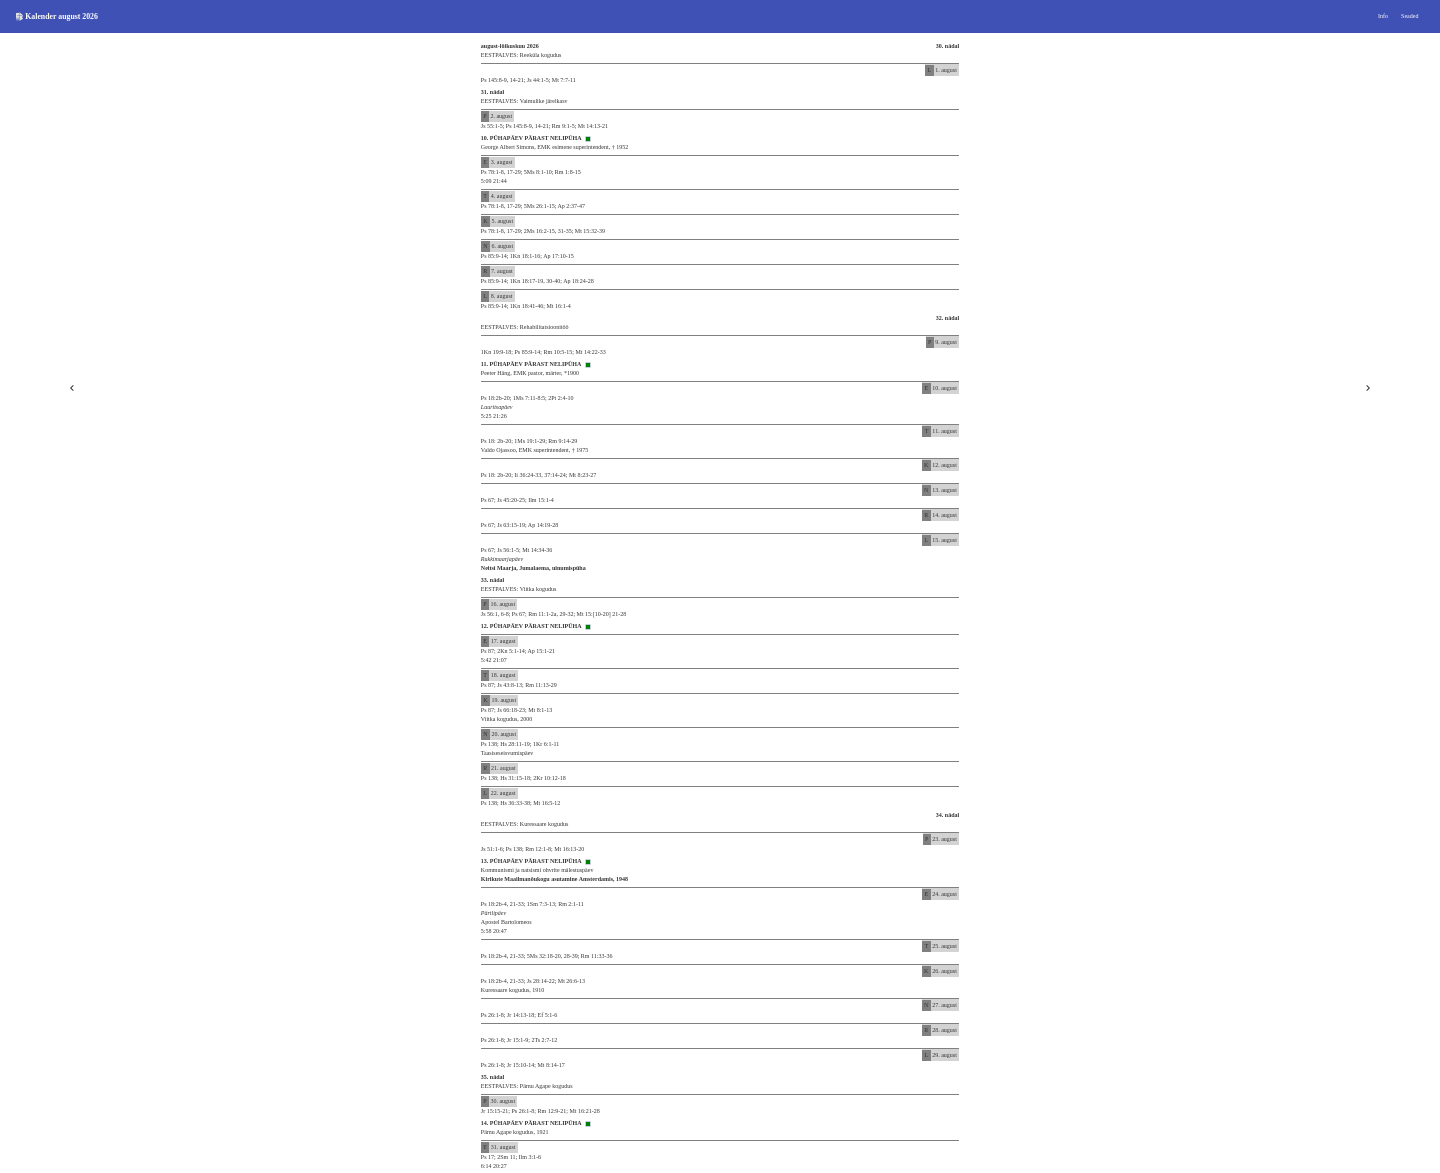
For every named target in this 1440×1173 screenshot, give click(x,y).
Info (1383, 16)
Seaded (1409, 16)
